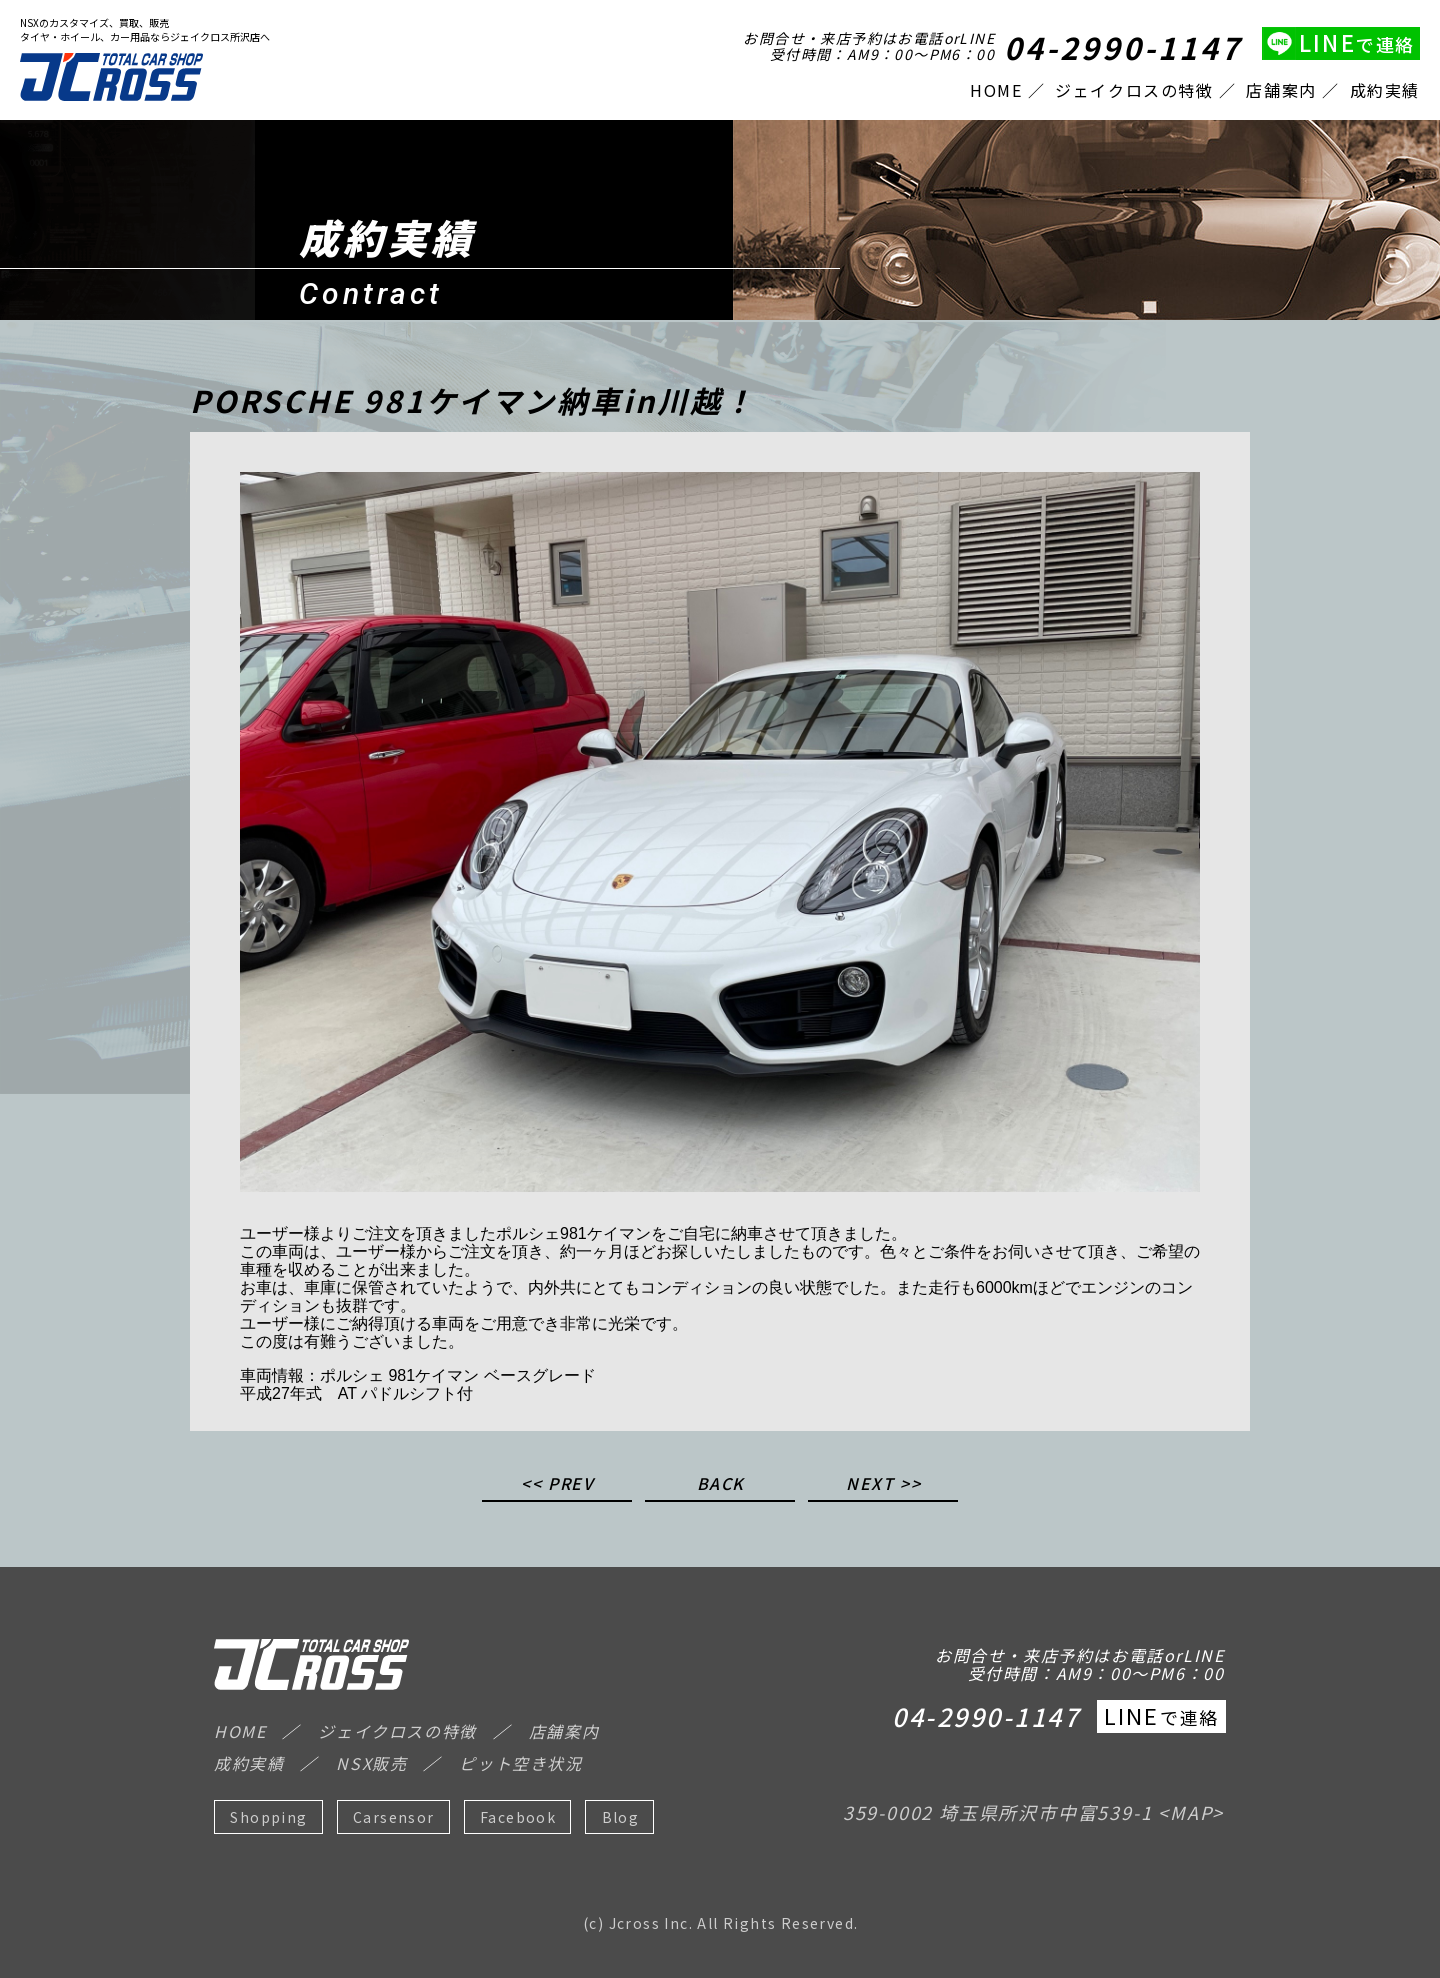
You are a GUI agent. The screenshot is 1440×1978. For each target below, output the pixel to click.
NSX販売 (371, 1763)
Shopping (268, 1817)
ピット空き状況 (520, 1763)
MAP (1191, 1812)
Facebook (518, 1817)
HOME (996, 90)
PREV (571, 1485)
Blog (621, 1817)
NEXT (870, 1485)
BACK (721, 1485)
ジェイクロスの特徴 (1134, 90)
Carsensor (394, 1817)
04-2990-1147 (1123, 47)
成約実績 (1385, 90)
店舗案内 (1281, 90)
